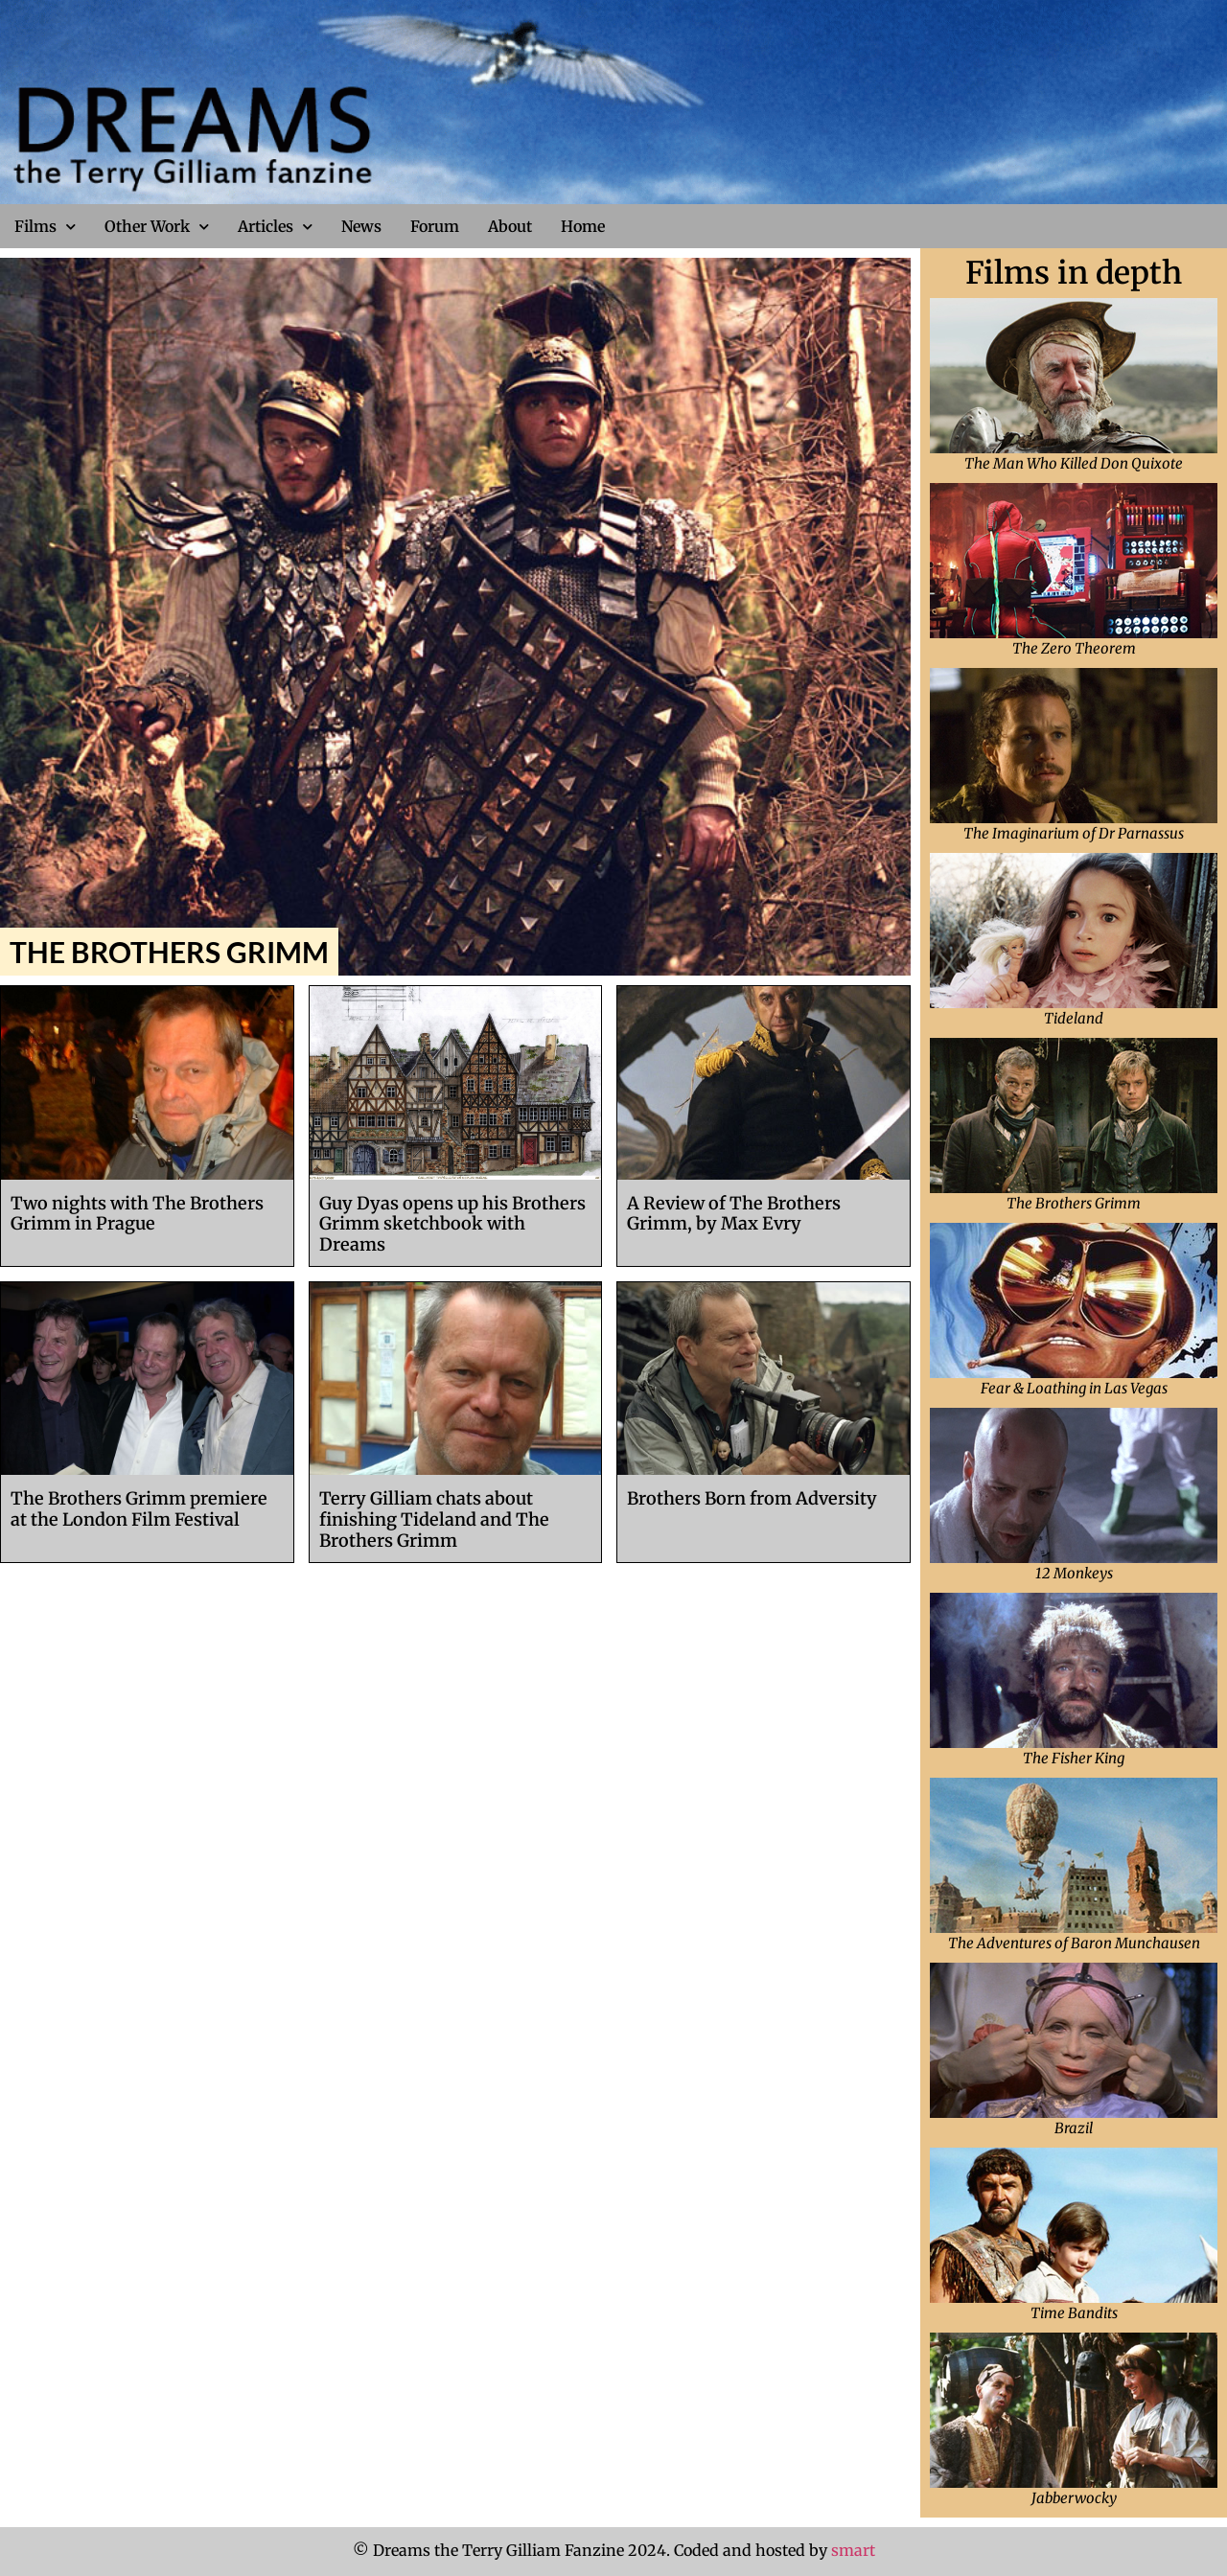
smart (853, 2550)
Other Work (156, 227)
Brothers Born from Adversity (752, 1498)
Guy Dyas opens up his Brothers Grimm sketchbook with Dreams (452, 1223)
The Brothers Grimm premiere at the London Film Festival (139, 1508)
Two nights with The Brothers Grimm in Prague (137, 1213)
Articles (275, 227)
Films (45, 227)
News (361, 226)
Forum (434, 226)
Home (583, 226)
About (510, 226)
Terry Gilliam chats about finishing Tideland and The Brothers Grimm (434, 1519)
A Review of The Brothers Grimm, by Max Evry (734, 1213)
